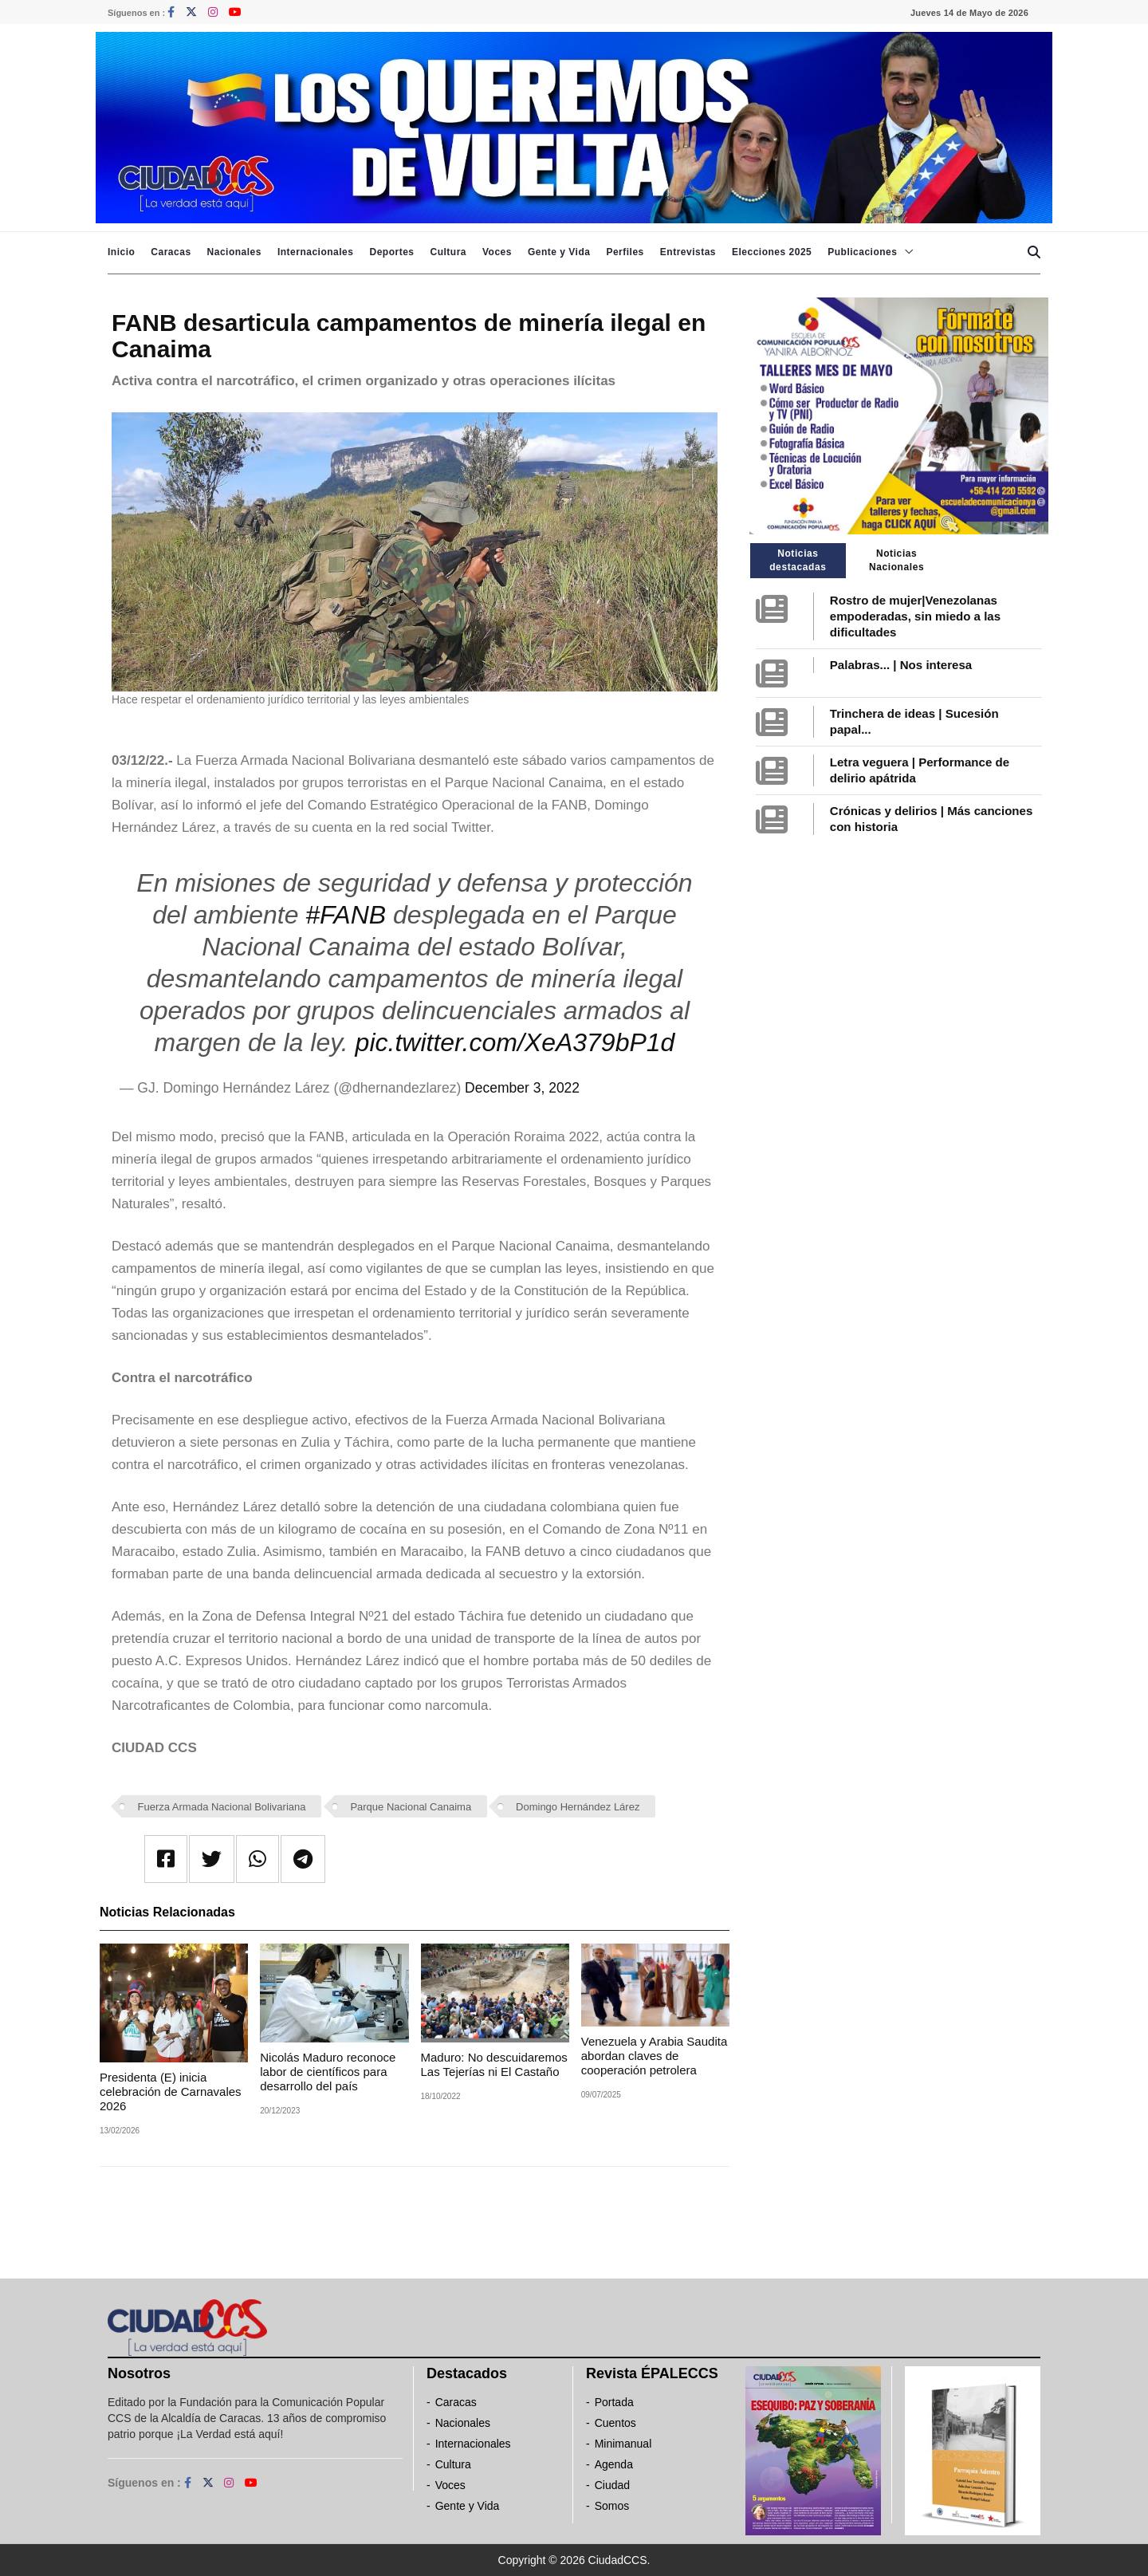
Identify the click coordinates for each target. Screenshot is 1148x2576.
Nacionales (234, 252)
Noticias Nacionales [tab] (896, 560)
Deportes (391, 252)
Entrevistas (688, 252)
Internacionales (315, 252)
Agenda (614, 2464)
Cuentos (615, 2422)
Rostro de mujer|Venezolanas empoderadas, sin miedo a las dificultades (915, 616)
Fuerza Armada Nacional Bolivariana (222, 1807)
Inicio (121, 252)
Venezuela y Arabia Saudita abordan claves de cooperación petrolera (654, 2055)
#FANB (345, 914)
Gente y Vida (559, 252)
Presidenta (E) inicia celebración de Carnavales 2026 (171, 2091)
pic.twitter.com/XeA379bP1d (515, 1042)
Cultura (448, 252)
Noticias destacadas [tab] (797, 560)
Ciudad (612, 2485)
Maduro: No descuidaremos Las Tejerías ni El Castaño (494, 2064)
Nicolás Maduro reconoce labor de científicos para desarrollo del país (327, 2071)
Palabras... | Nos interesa (901, 665)
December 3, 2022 (522, 1088)
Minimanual (623, 2443)
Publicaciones (862, 252)
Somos (612, 2505)
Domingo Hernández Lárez (577, 1807)
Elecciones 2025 (772, 252)
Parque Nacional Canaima (410, 1807)
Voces (497, 252)
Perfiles (624, 252)
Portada (614, 2402)
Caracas (171, 252)
